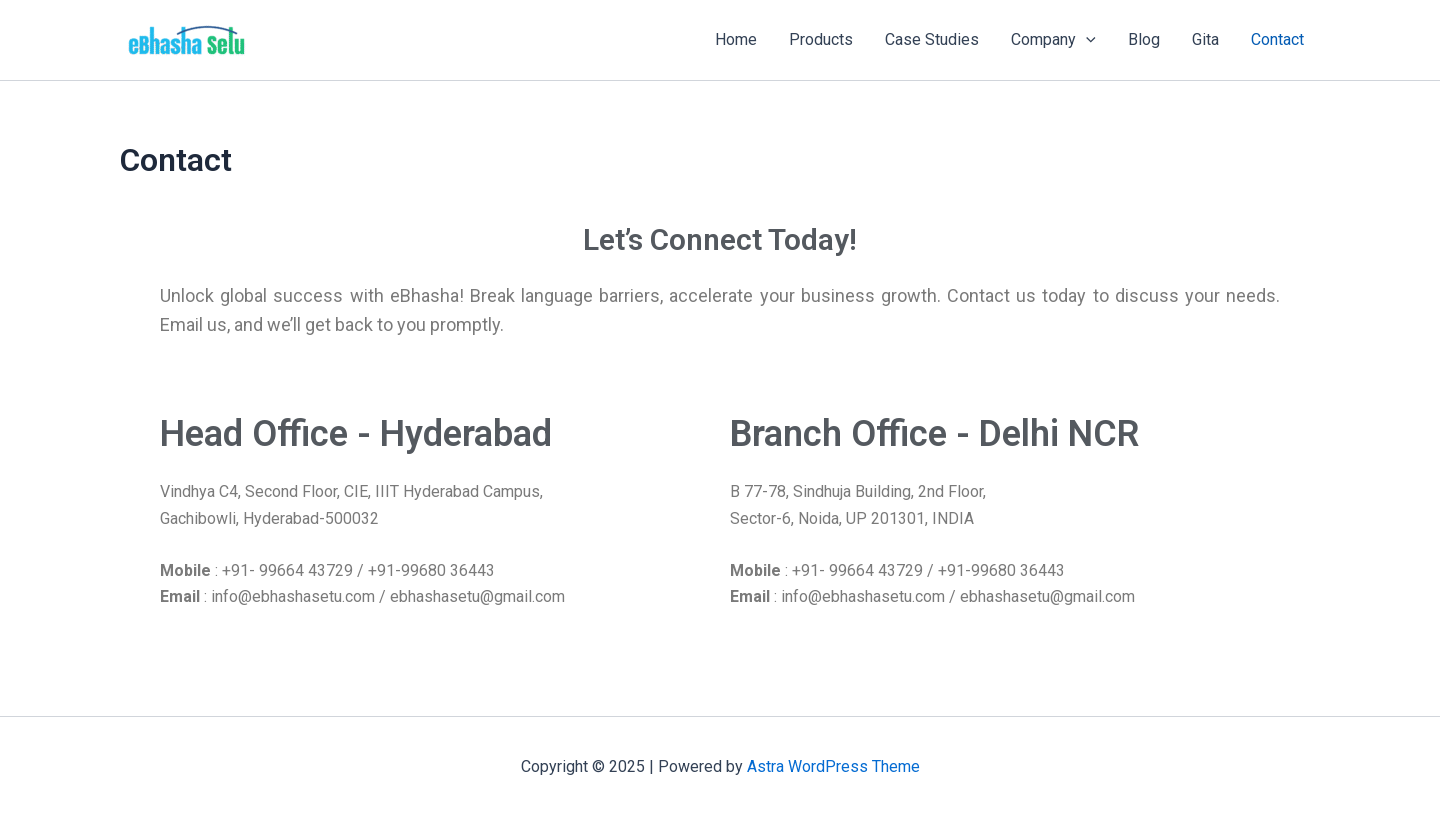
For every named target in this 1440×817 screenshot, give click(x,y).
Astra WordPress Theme (833, 766)
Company (1053, 40)
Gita (1205, 39)
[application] (1086, 40)
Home (736, 39)
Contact (1277, 39)
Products (821, 39)
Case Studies (932, 39)
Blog (1144, 39)
